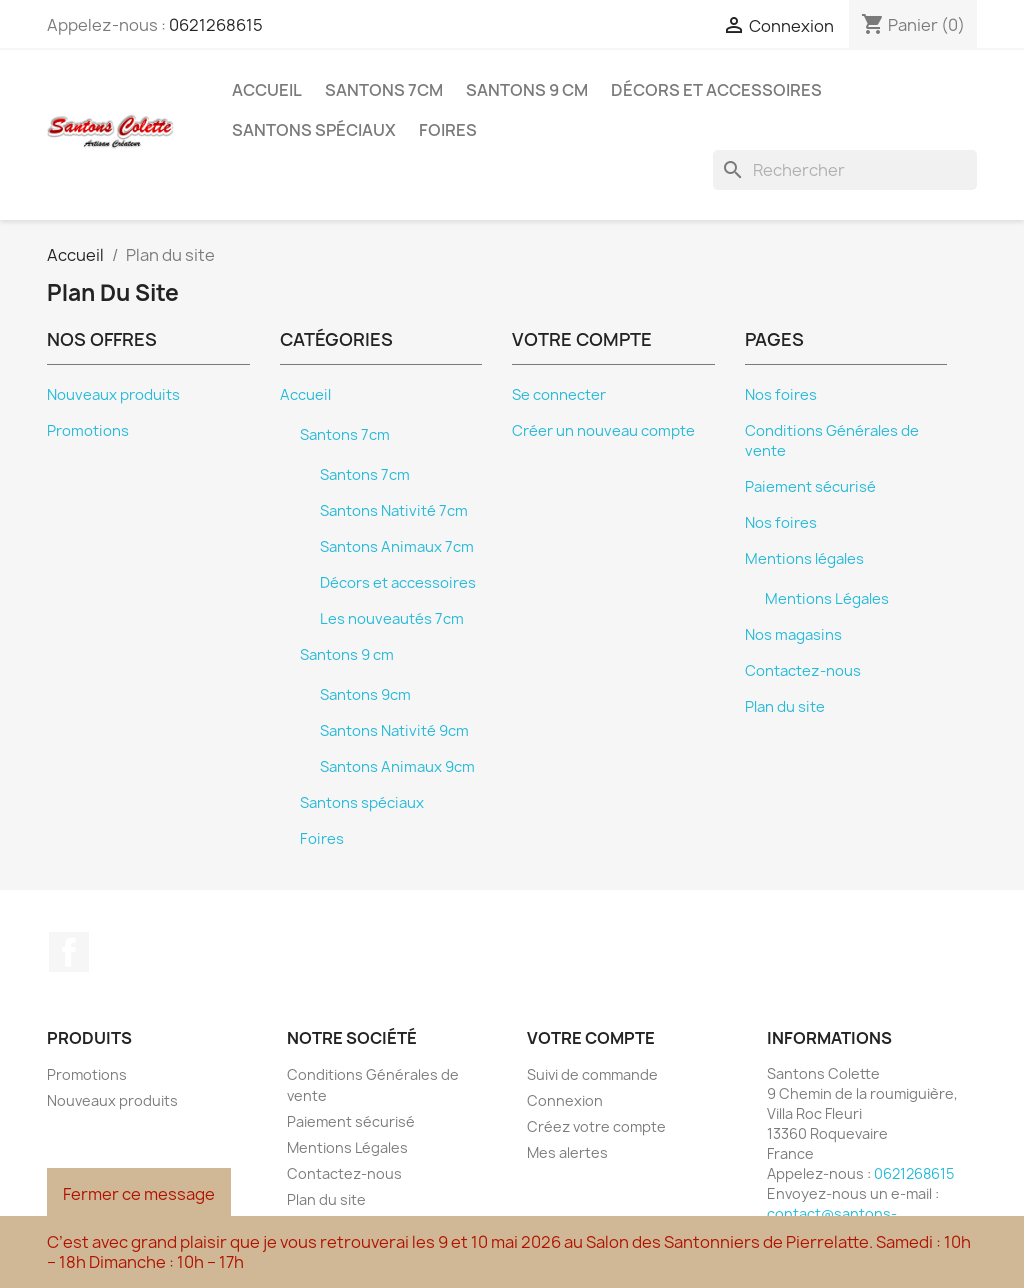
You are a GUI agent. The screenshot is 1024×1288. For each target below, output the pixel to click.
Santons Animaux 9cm (397, 767)
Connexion (565, 1100)
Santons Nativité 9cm (394, 731)
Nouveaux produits (113, 395)
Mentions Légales (827, 599)
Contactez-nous (803, 671)
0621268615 (216, 25)
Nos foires (781, 395)
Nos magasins (793, 635)
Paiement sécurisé (810, 487)
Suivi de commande (592, 1074)
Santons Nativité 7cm (394, 511)
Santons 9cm (365, 695)
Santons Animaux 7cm (397, 547)
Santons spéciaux (314, 130)
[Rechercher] (845, 170)
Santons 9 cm (527, 90)
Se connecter (559, 395)
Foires (448, 130)
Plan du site (785, 707)
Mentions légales (804, 559)
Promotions (88, 431)
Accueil (267, 90)
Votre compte (591, 1038)
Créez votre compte (596, 1126)
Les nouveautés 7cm (392, 619)
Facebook (69, 952)
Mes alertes (567, 1152)
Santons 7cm (384, 90)
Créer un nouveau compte (603, 431)
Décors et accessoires (716, 90)
